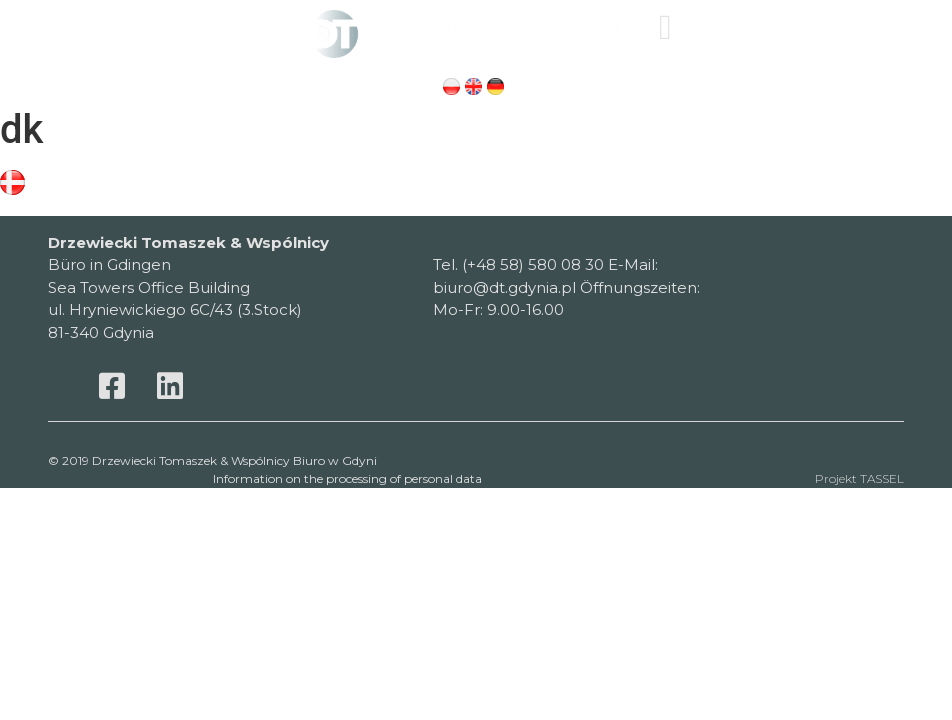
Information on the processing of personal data (347, 478)
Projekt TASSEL (859, 478)
